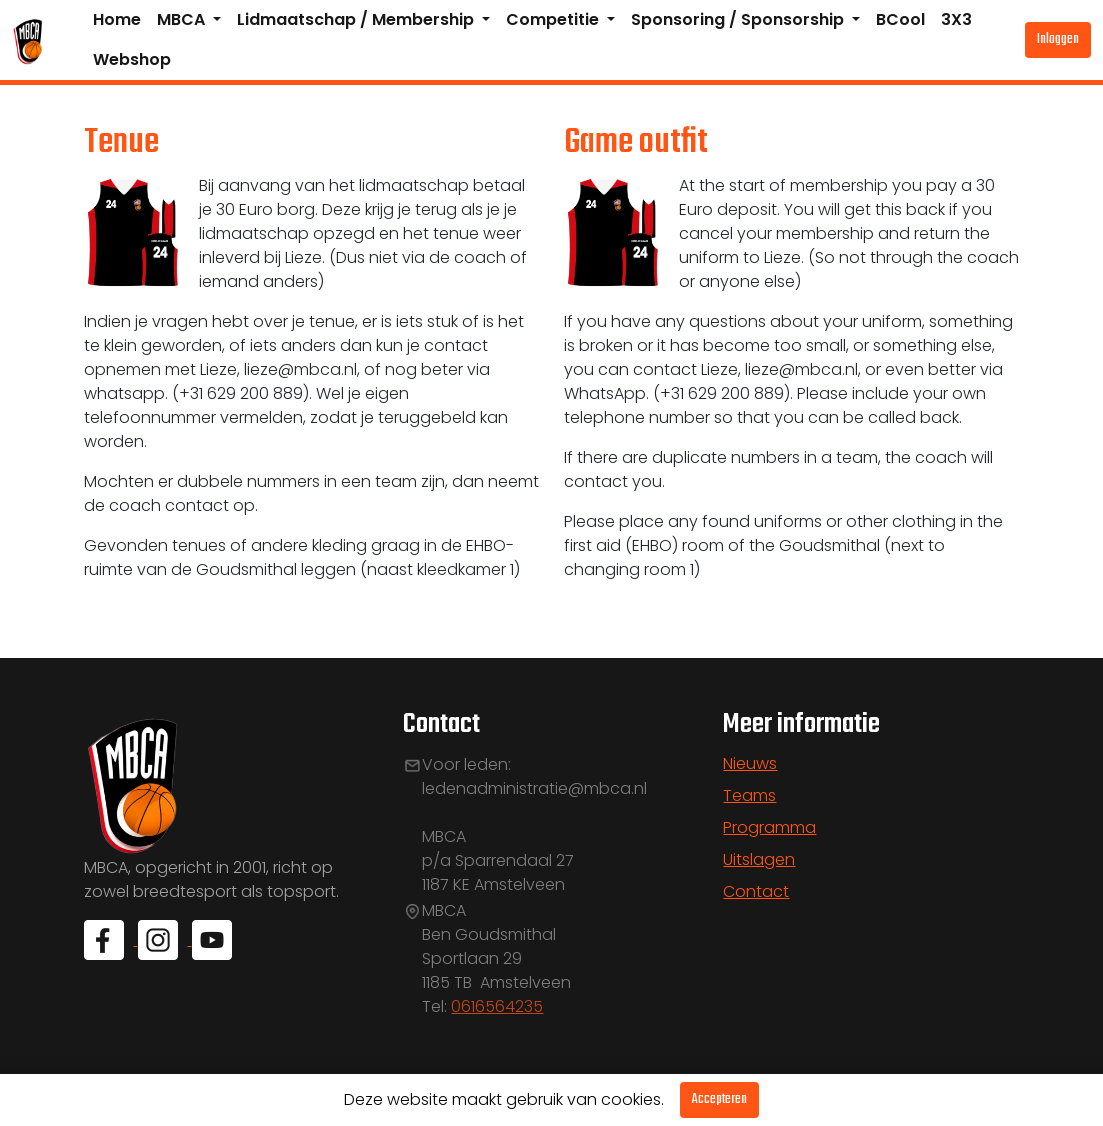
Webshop (132, 59)
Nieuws (750, 763)
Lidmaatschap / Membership (357, 19)
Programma (769, 827)
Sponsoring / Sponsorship (739, 19)
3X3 (956, 19)
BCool (900, 19)
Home (117, 19)
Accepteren (719, 1099)
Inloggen (1058, 39)
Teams (749, 795)
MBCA (183, 19)
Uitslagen (759, 859)
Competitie (554, 19)
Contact (756, 891)
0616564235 (497, 1006)
